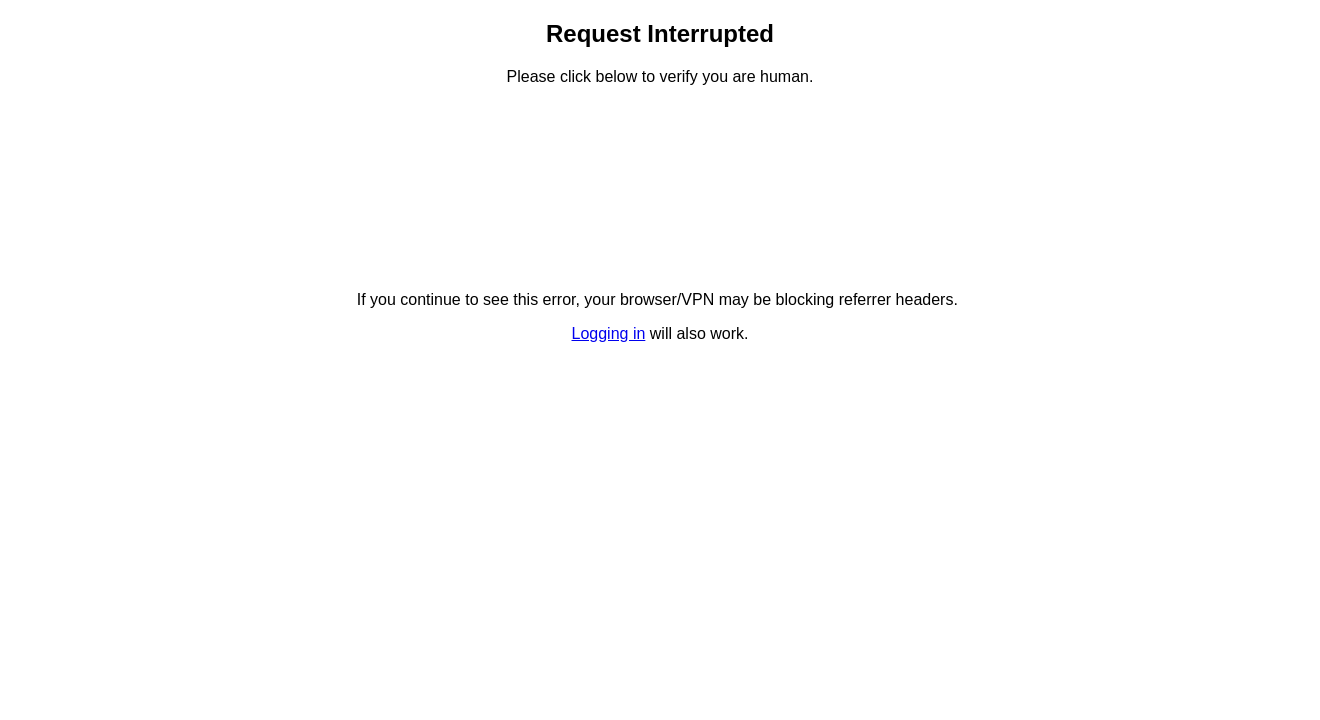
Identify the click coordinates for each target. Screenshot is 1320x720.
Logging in (609, 333)
